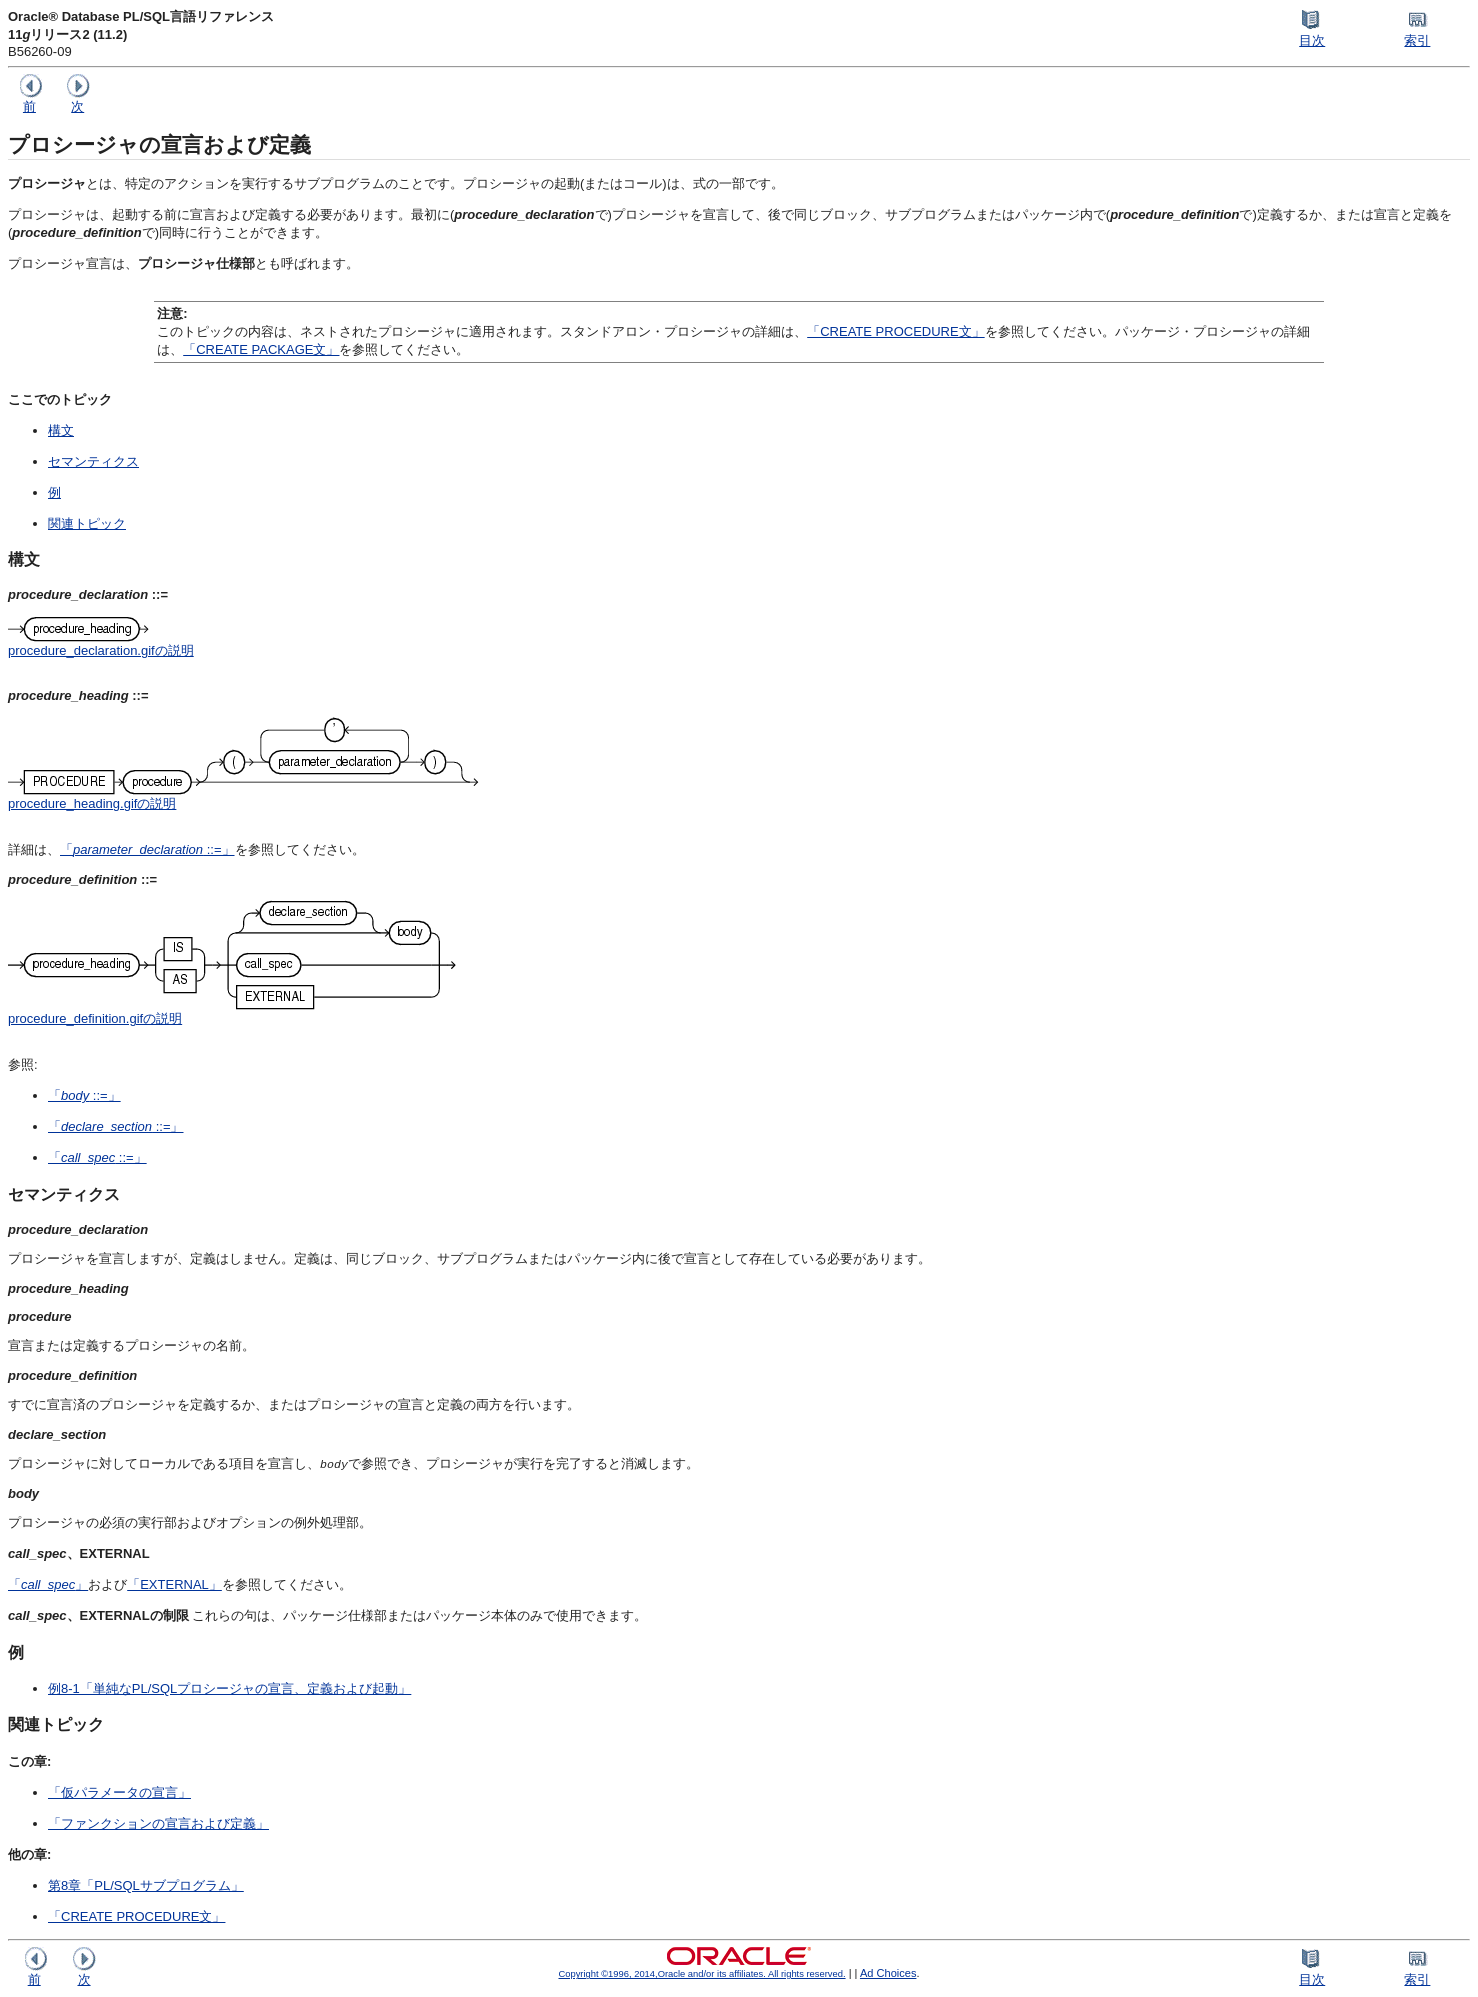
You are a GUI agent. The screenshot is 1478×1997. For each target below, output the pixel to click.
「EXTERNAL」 (174, 1584)
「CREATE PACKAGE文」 (261, 349)
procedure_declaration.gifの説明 (101, 650)
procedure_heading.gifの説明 (92, 803)
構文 (61, 430)
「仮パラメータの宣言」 (119, 1792)
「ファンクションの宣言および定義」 (158, 1823)
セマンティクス (93, 461)
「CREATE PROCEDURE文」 (895, 331)
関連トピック (87, 523)
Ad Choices (888, 1973)
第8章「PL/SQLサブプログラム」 (146, 1885)
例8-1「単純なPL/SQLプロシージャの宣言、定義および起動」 (229, 1688)
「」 (48, 1584)
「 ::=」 (147, 849)
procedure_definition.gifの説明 (95, 1018)
